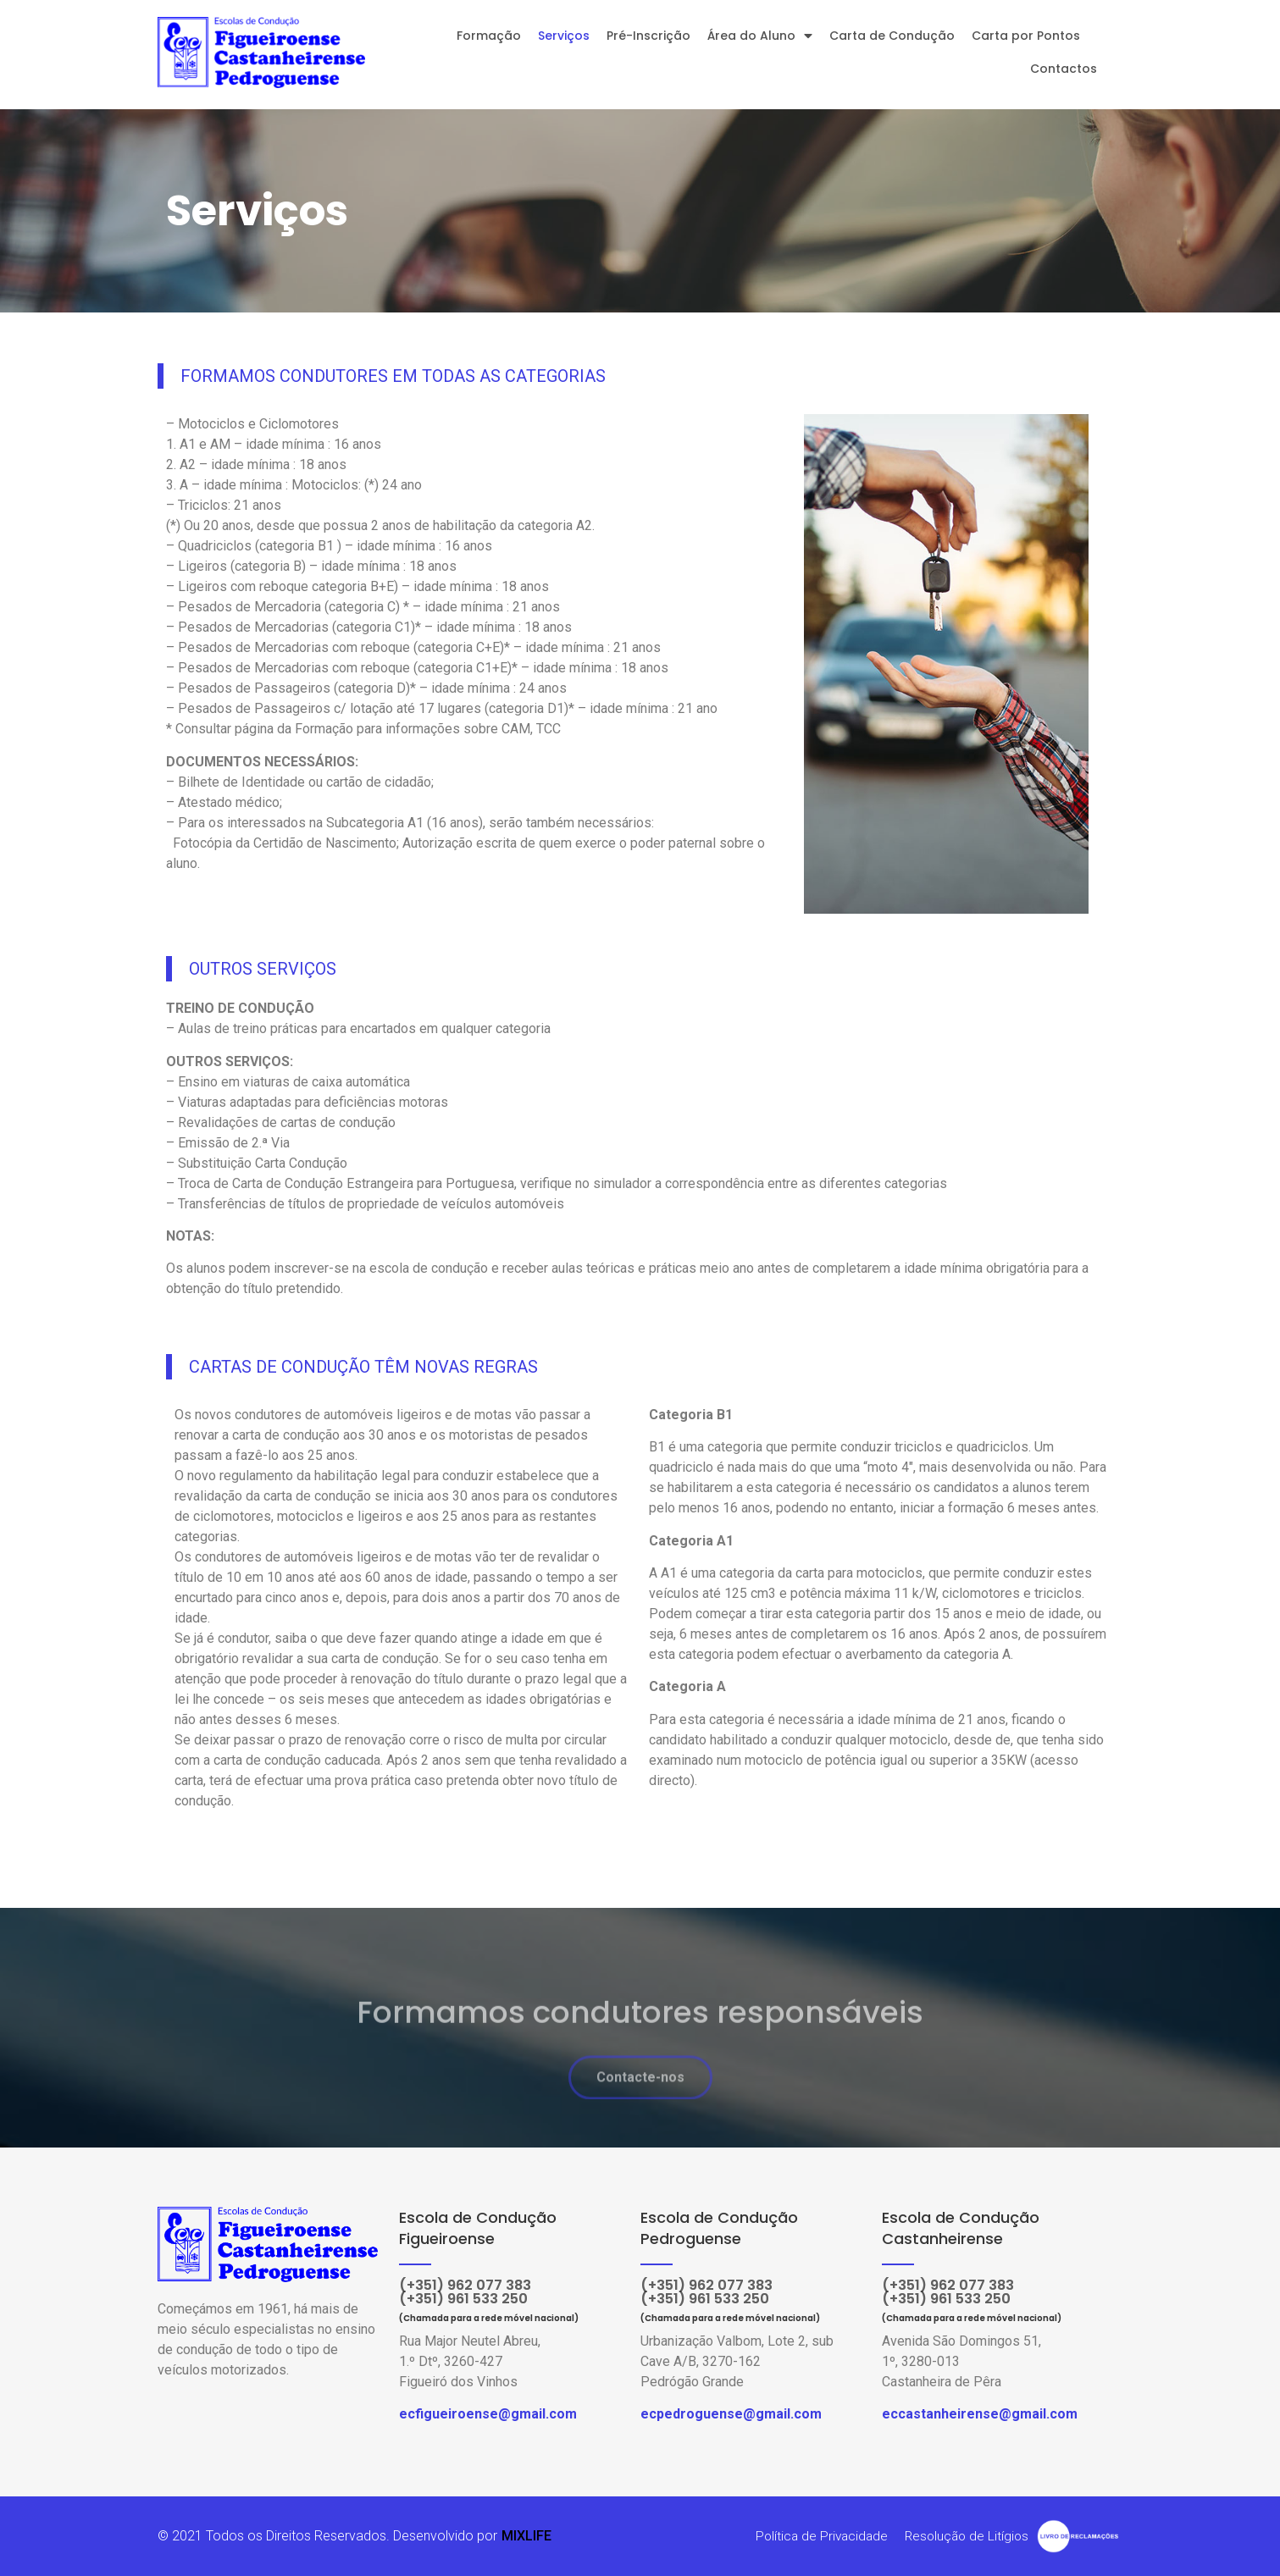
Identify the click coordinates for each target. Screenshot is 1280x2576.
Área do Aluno (759, 36)
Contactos (1063, 68)
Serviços (564, 35)
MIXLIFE (526, 2536)
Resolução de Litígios (964, 2536)
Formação (489, 35)
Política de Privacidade (815, 2536)
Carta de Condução (892, 35)
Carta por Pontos (1026, 35)
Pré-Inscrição (648, 35)
